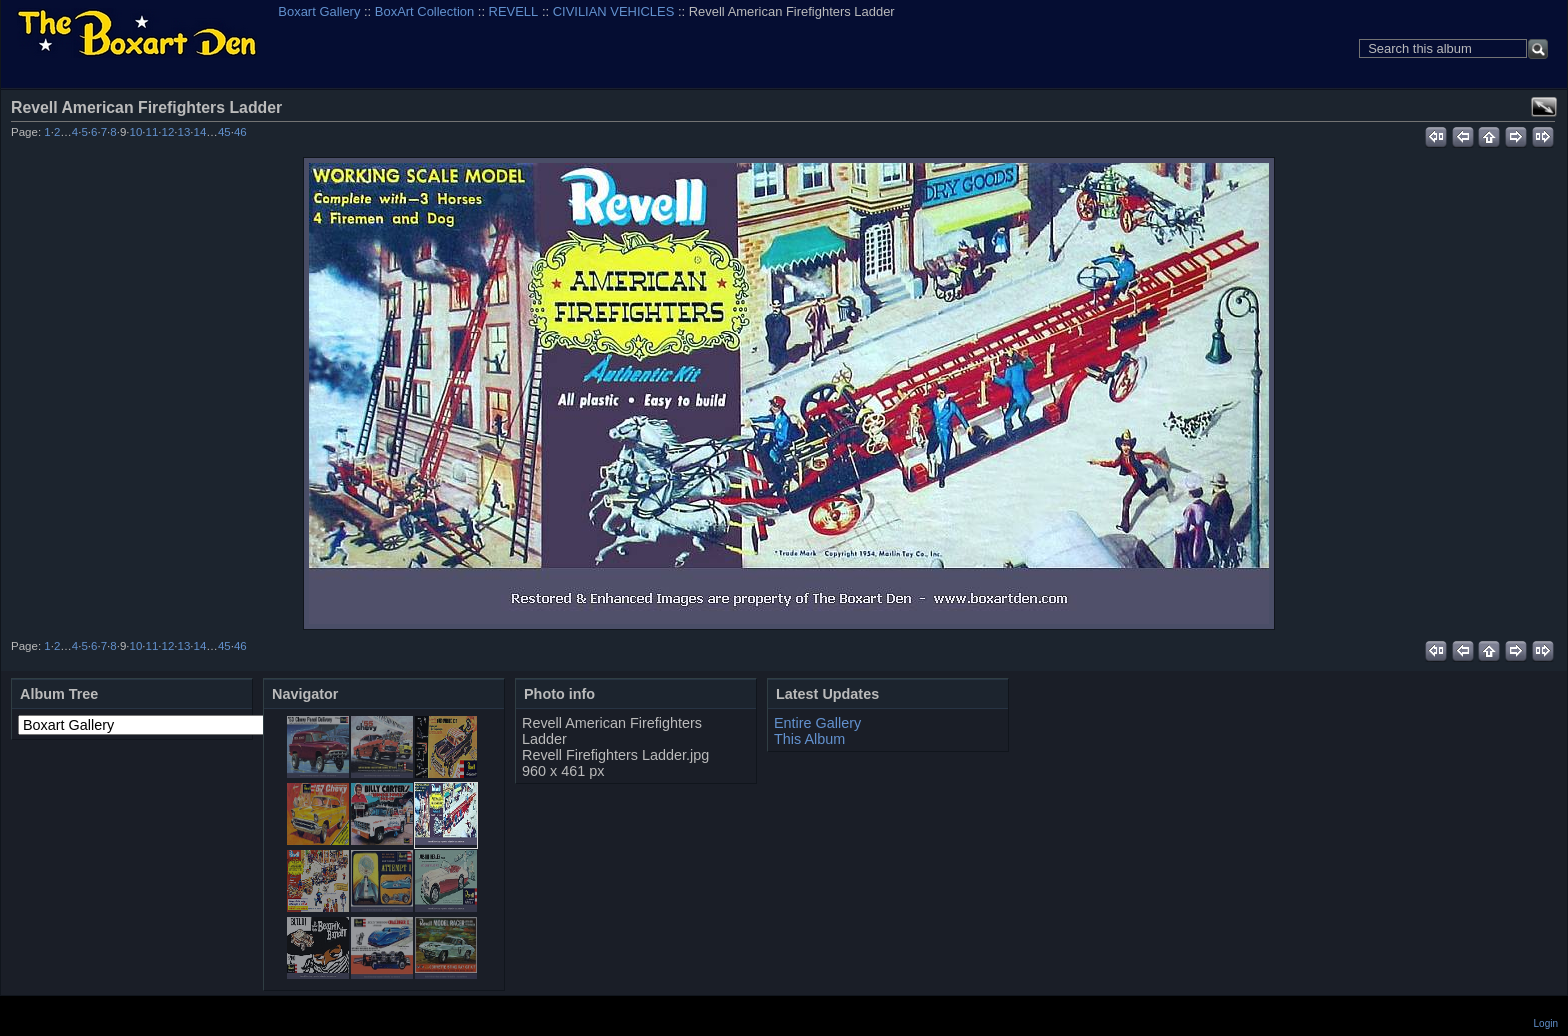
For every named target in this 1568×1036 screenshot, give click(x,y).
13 (184, 132)
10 (135, 132)
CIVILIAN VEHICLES (614, 11)
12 (168, 132)
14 (200, 132)
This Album (809, 739)
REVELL (514, 11)
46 (240, 132)
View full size (1544, 107)
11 (152, 132)
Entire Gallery (817, 723)
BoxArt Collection (424, 11)
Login (1546, 1023)
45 (224, 132)
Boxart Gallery (319, 11)
